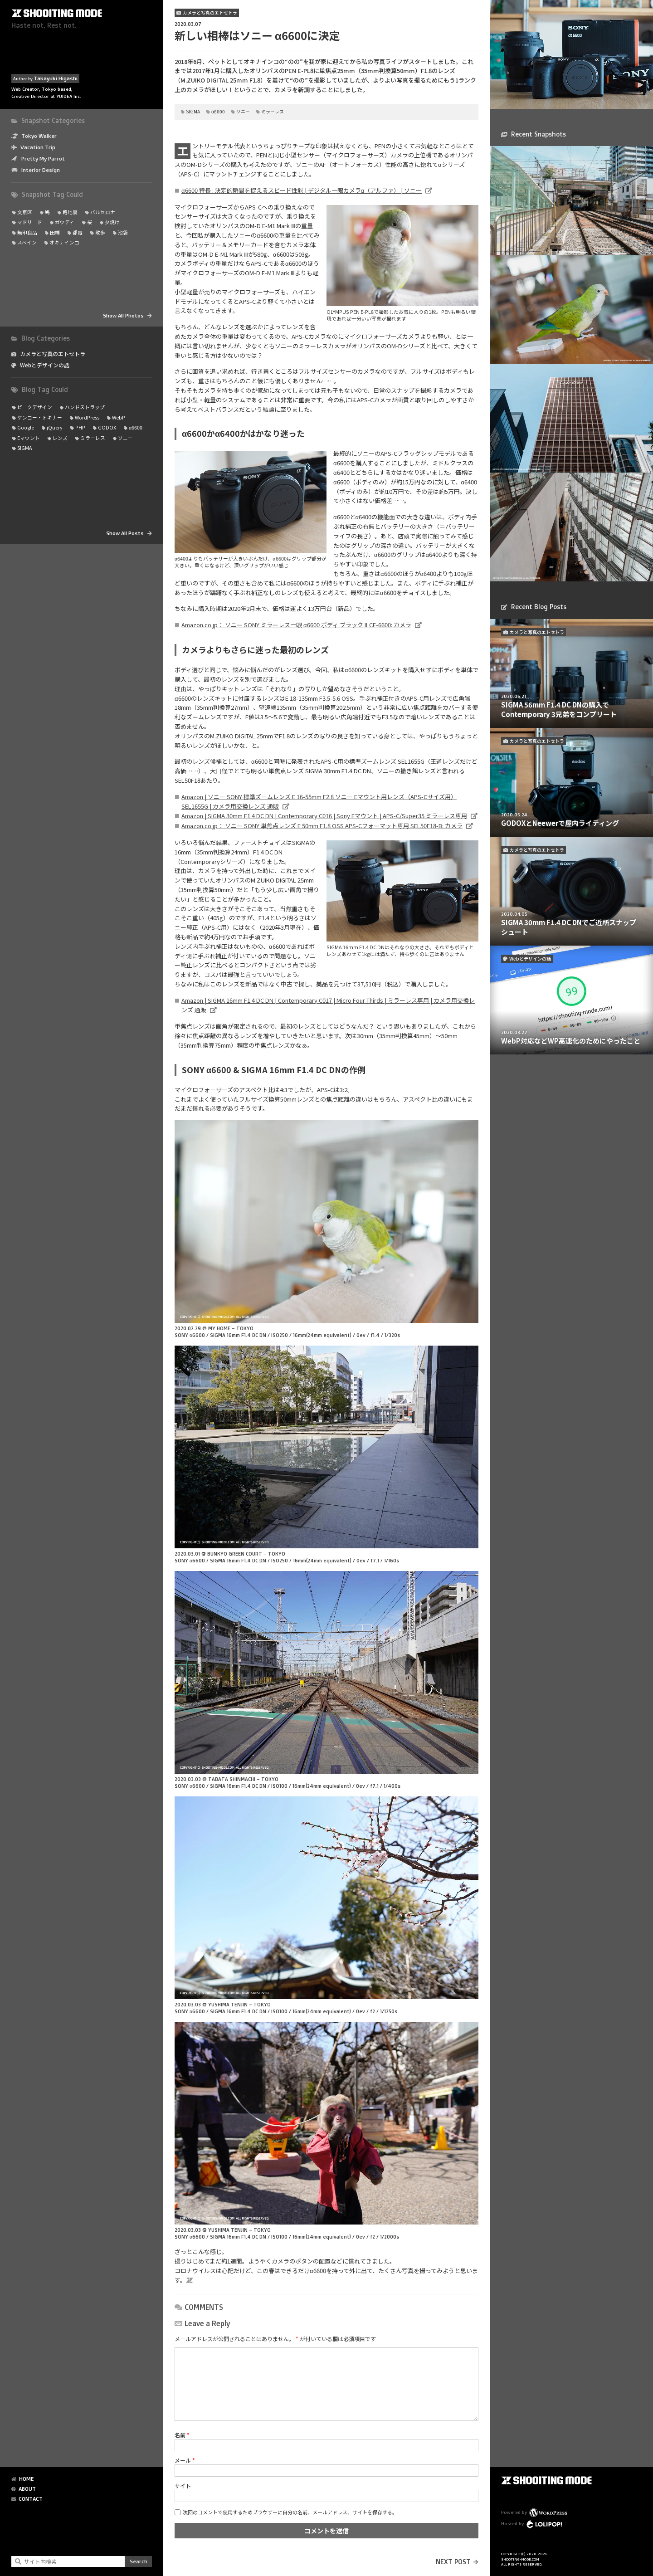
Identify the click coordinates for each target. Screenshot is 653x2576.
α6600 (135, 427)
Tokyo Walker (39, 135)
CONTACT (31, 2499)
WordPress (87, 417)
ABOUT (27, 2489)
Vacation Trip (37, 147)
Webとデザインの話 (44, 365)
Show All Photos (123, 315)
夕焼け (112, 222)
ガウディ (64, 222)
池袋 (123, 232)
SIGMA (24, 447)
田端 (55, 232)
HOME (26, 2479)
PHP (80, 427)
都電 (78, 232)
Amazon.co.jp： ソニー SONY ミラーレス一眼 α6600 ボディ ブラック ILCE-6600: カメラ (296, 624)
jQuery (55, 427)
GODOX (107, 427)
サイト (183, 2485)
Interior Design (40, 169)
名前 (182, 2435)
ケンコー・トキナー (39, 417)
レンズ (60, 437)
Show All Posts (125, 533)
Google (25, 427)
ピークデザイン (34, 407)
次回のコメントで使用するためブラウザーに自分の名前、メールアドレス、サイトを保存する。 (290, 2512)
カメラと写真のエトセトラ (52, 353)
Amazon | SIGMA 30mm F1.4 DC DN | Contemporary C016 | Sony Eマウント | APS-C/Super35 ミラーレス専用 (324, 815)
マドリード (29, 222)
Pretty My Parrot (43, 158)
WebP (118, 417)
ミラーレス (92, 437)
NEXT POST (453, 2562)
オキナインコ (64, 242)
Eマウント (28, 437)
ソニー (125, 437)
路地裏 (70, 212)
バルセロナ (102, 212)
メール (185, 2460)
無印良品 (27, 232)
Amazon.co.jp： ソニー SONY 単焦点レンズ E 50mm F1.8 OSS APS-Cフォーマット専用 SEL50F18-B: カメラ (322, 825)
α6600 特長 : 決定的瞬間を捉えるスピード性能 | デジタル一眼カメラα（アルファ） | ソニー (301, 190)
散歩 (100, 232)
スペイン (27, 242)
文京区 (24, 212)
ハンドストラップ (85, 407)
